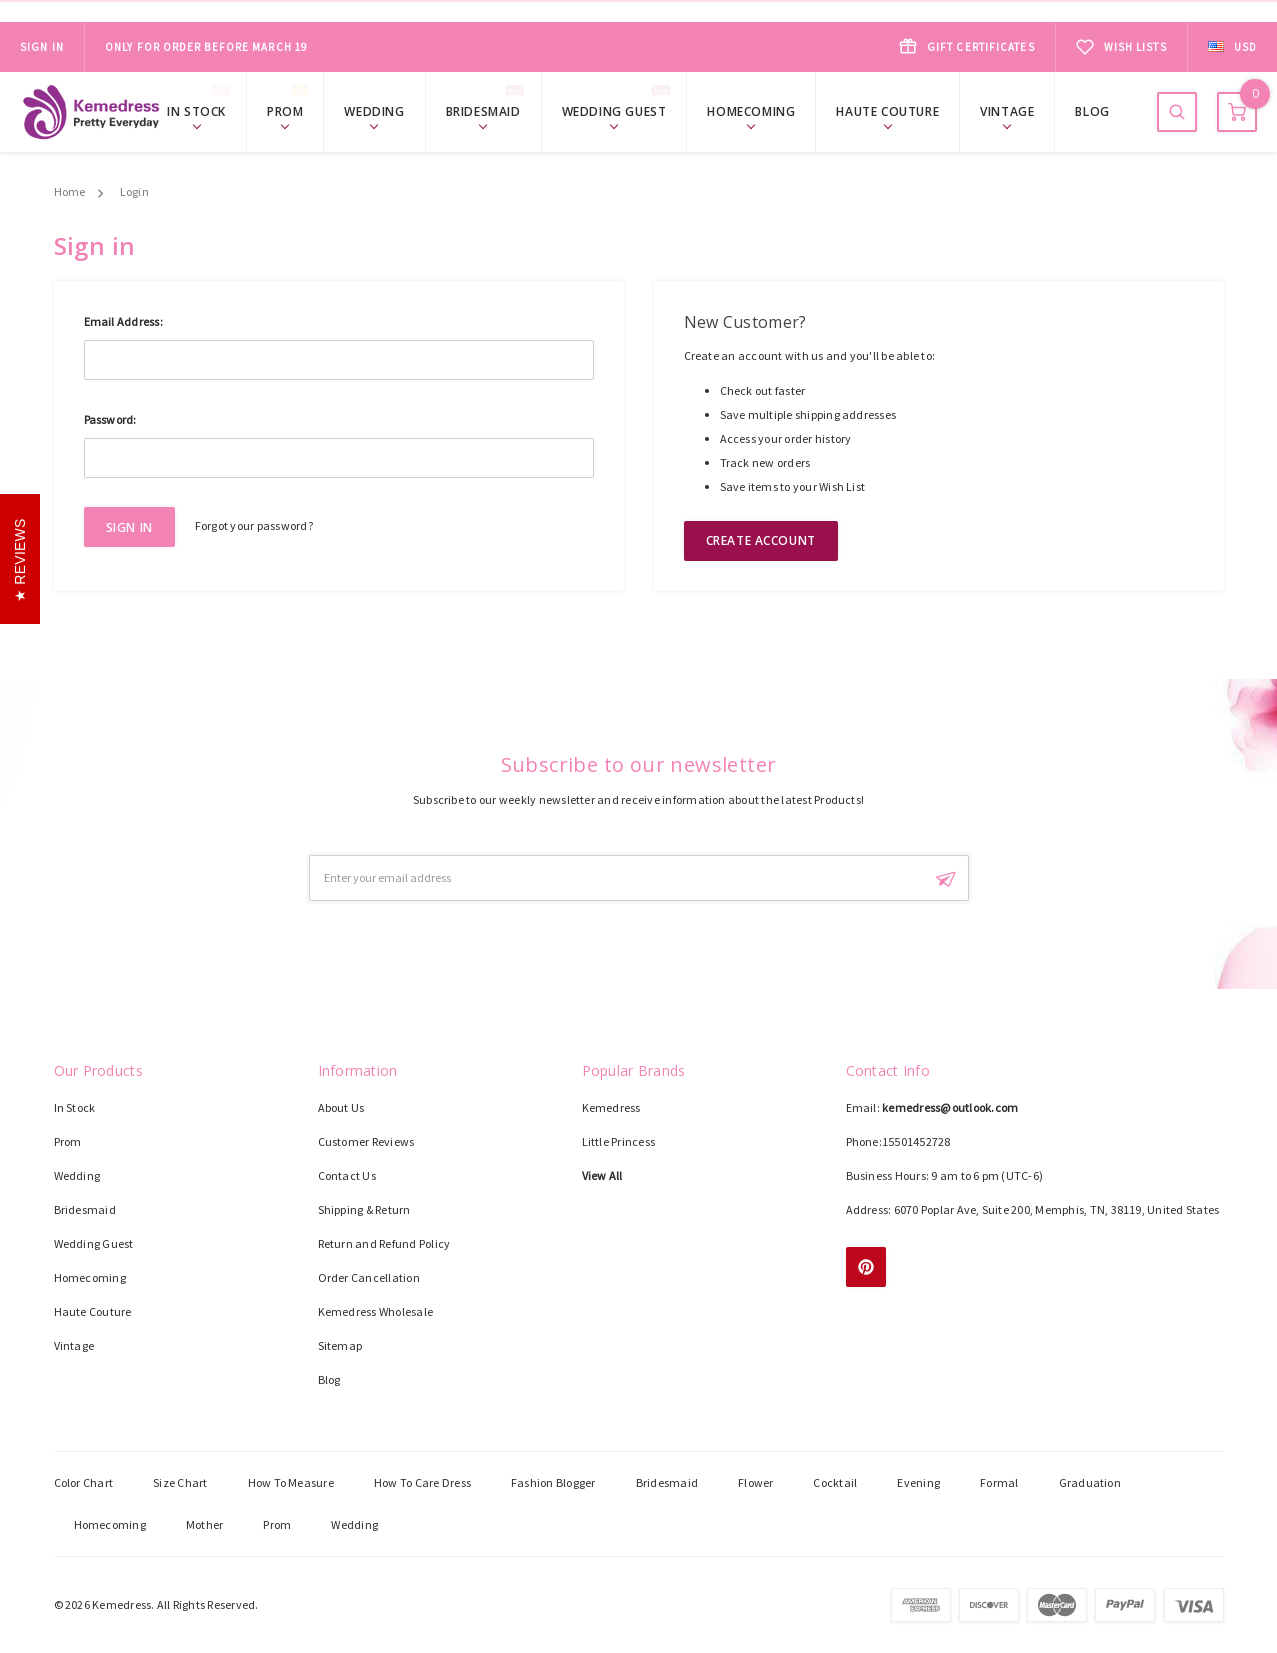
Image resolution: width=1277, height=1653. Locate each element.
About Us (341, 1107)
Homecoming (751, 111)
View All (602, 1175)
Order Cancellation (369, 1277)
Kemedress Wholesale (376, 1311)
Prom (290, 110)
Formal (999, 1482)
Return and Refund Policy (384, 1243)
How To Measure (291, 1482)
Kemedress (611, 1107)
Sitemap (340, 1345)
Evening (918, 1482)
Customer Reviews (366, 1141)
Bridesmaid (488, 110)
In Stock (201, 110)
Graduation (1090, 1482)
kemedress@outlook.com (950, 1107)
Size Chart (180, 1482)
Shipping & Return (364, 1209)
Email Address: (123, 321)
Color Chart (84, 1482)
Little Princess (619, 1141)
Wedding (374, 111)
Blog (1092, 111)
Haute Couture (887, 111)
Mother (204, 1524)
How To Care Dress (422, 1482)
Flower (755, 1482)
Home (70, 191)
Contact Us (347, 1175)
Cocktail (835, 1482)
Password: (110, 419)
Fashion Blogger (553, 1482)
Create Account (761, 540)
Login (134, 191)
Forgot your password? (254, 525)
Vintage (1007, 111)
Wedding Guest (619, 110)
